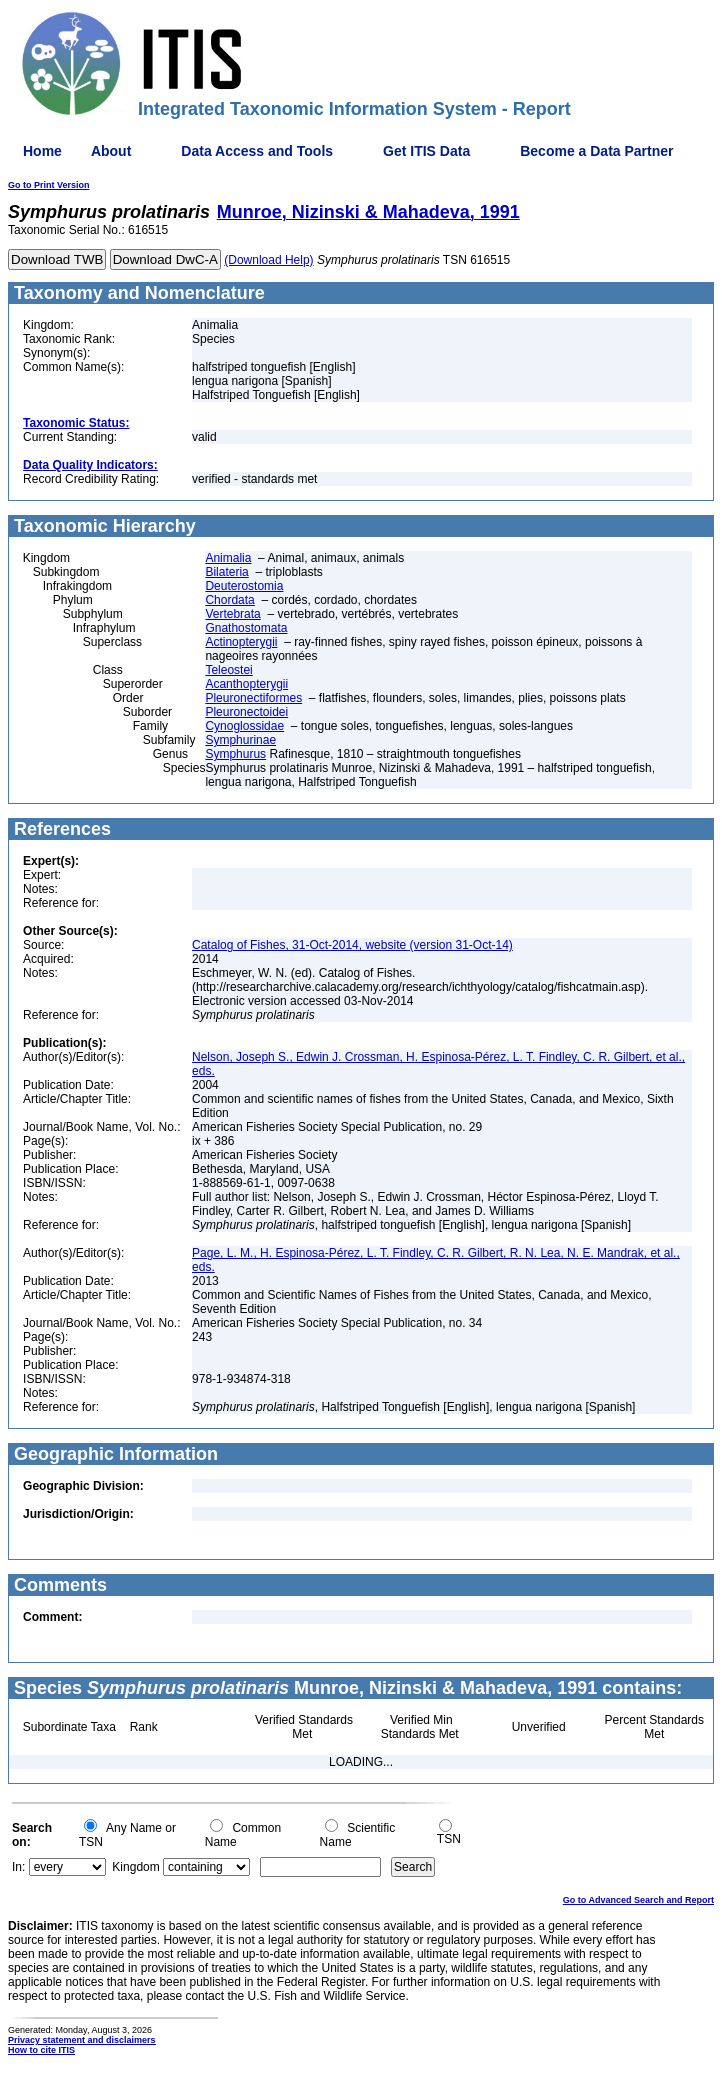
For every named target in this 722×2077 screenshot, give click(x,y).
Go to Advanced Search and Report (638, 1900)
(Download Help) (268, 260)
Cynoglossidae (244, 726)
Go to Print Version (49, 185)
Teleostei (228, 670)
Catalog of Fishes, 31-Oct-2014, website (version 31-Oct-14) (352, 945)
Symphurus (235, 754)
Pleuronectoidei (246, 712)
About (111, 151)
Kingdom (135, 1867)
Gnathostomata (246, 628)
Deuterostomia (244, 586)
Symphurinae (240, 740)
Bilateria (226, 572)
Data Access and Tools (257, 151)
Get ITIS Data (426, 151)
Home (42, 151)
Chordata (229, 600)
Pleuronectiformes (253, 698)
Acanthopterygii (246, 684)
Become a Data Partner (596, 151)
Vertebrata (232, 614)
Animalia (228, 558)
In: (18, 1867)
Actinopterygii (241, 642)
